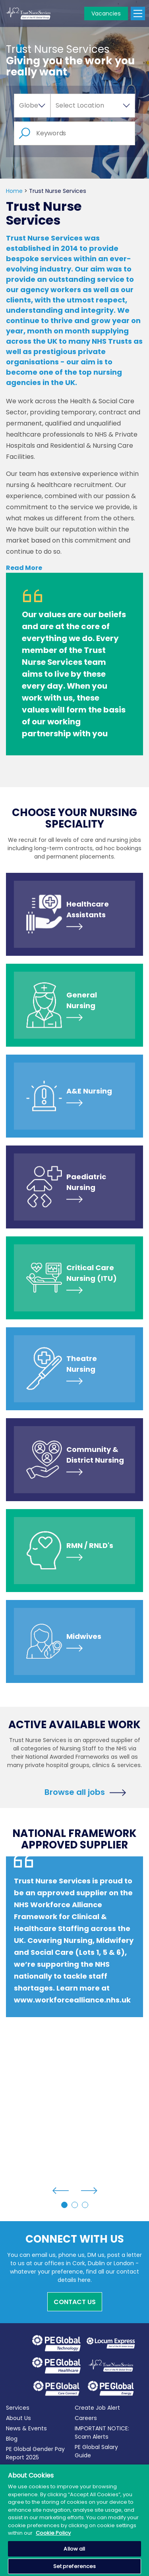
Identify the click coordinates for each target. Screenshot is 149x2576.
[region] (74, 2520)
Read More (24, 567)
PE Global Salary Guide (96, 2451)
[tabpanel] (74, 1953)
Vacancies (106, 13)
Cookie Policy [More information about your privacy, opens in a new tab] (53, 2533)
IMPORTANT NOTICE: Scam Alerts (102, 2432)
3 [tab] (85, 2205)
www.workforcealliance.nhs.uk (72, 2000)
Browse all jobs (75, 1791)
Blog (11, 2439)
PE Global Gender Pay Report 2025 (35, 2453)
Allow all (74, 2549)
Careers (86, 2418)
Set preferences (74, 2566)
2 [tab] (75, 2205)
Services (17, 2408)
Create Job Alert (97, 2408)
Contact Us (75, 2301)
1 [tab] (64, 2205)
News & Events (26, 2428)
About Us (18, 2418)
